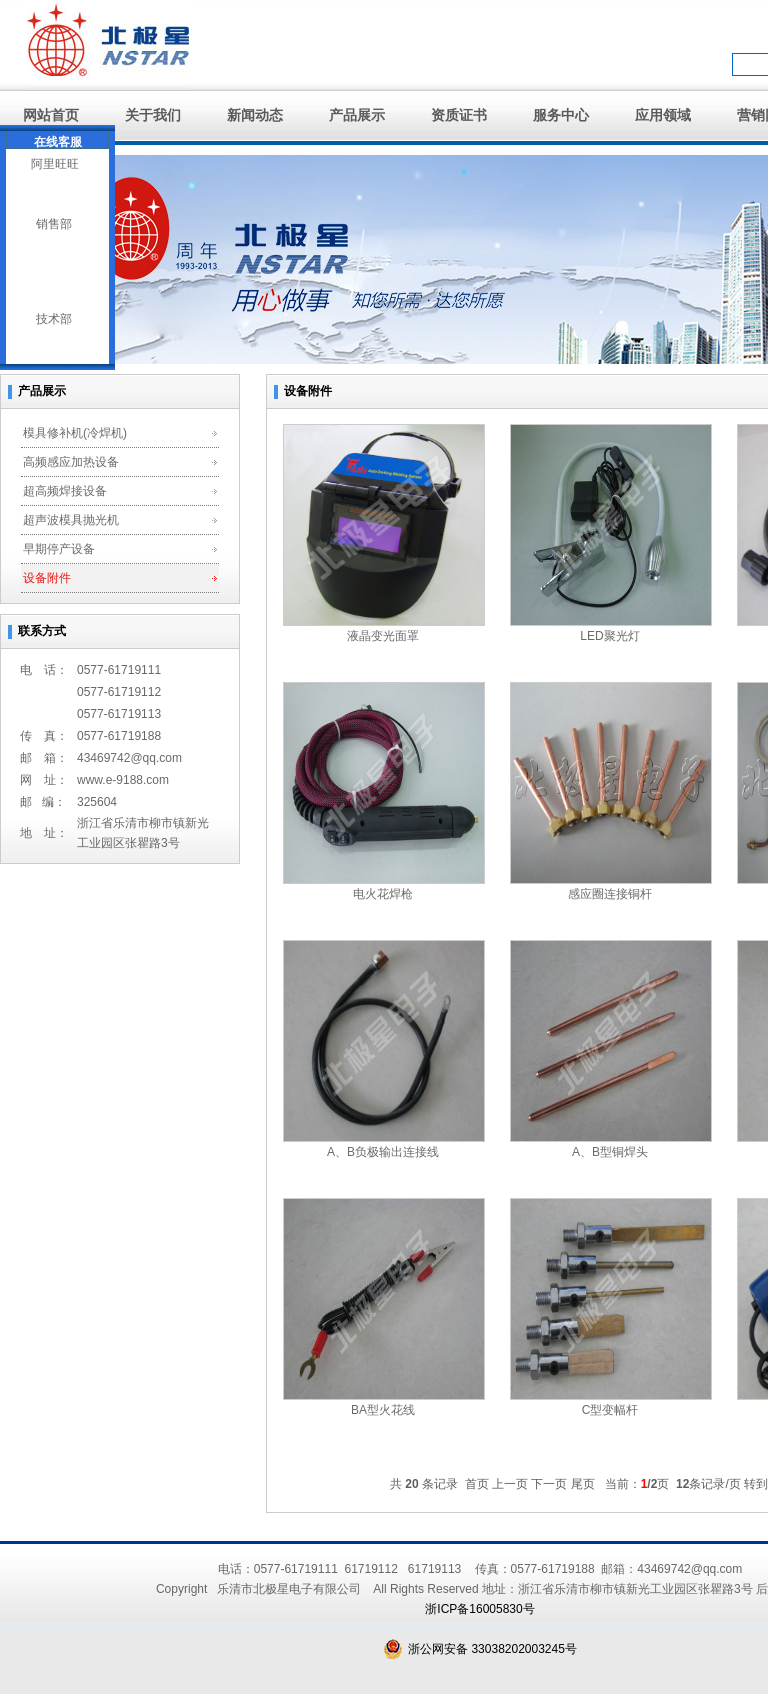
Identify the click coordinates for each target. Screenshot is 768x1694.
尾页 (583, 1484)
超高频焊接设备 (65, 491)
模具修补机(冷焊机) (75, 433)
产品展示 (357, 115)
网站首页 (51, 115)
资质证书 (459, 115)
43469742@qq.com (129, 758)
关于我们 (153, 115)
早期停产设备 (59, 549)
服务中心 (561, 115)
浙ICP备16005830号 (479, 1609)
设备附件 (47, 578)
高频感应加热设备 (71, 462)
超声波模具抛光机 (71, 520)
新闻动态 (255, 115)
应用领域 (663, 115)
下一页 (549, 1484)
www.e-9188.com (123, 780)
